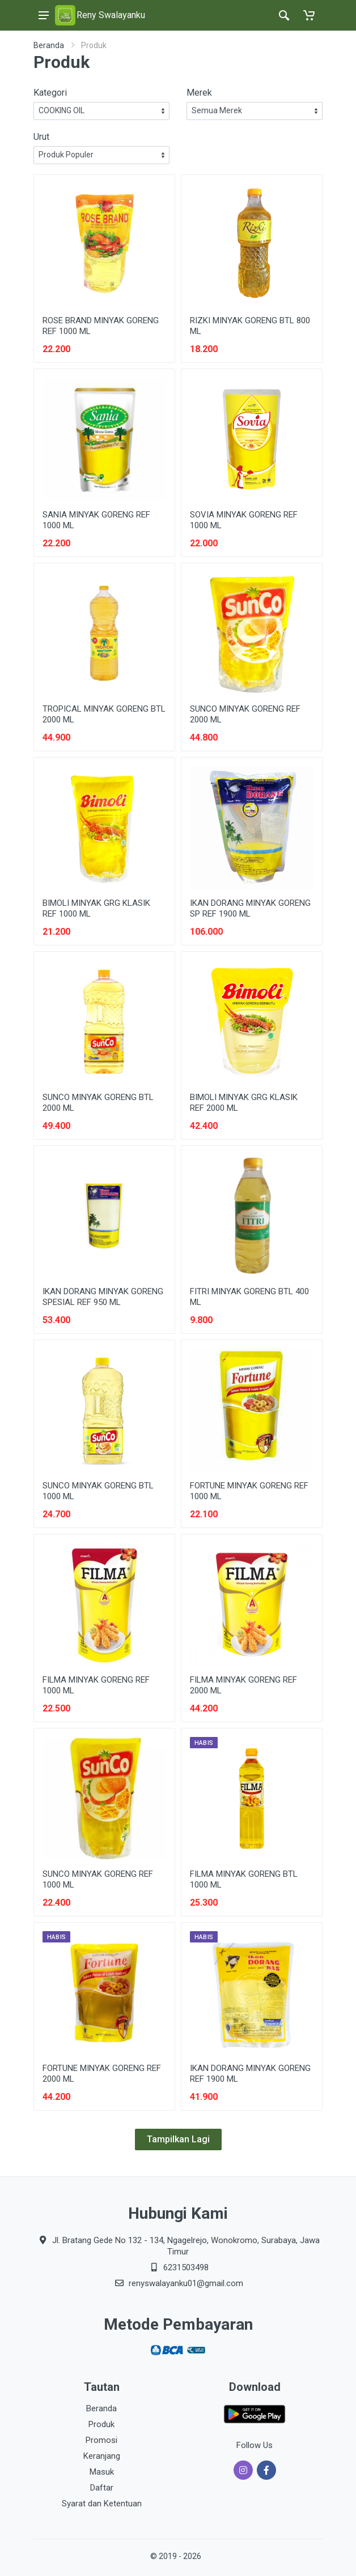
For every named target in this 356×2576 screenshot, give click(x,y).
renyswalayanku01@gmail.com (186, 2283)
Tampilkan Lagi (178, 2139)
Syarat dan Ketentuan (102, 2503)
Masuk (102, 2472)
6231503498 (186, 2267)
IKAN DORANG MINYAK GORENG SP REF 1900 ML (250, 908)
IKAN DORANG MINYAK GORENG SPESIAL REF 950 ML (103, 1296)
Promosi (101, 2440)
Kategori (50, 92)
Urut (41, 136)
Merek (199, 92)
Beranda (48, 45)
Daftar (101, 2488)
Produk (101, 2424)
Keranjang (101, 2456)
